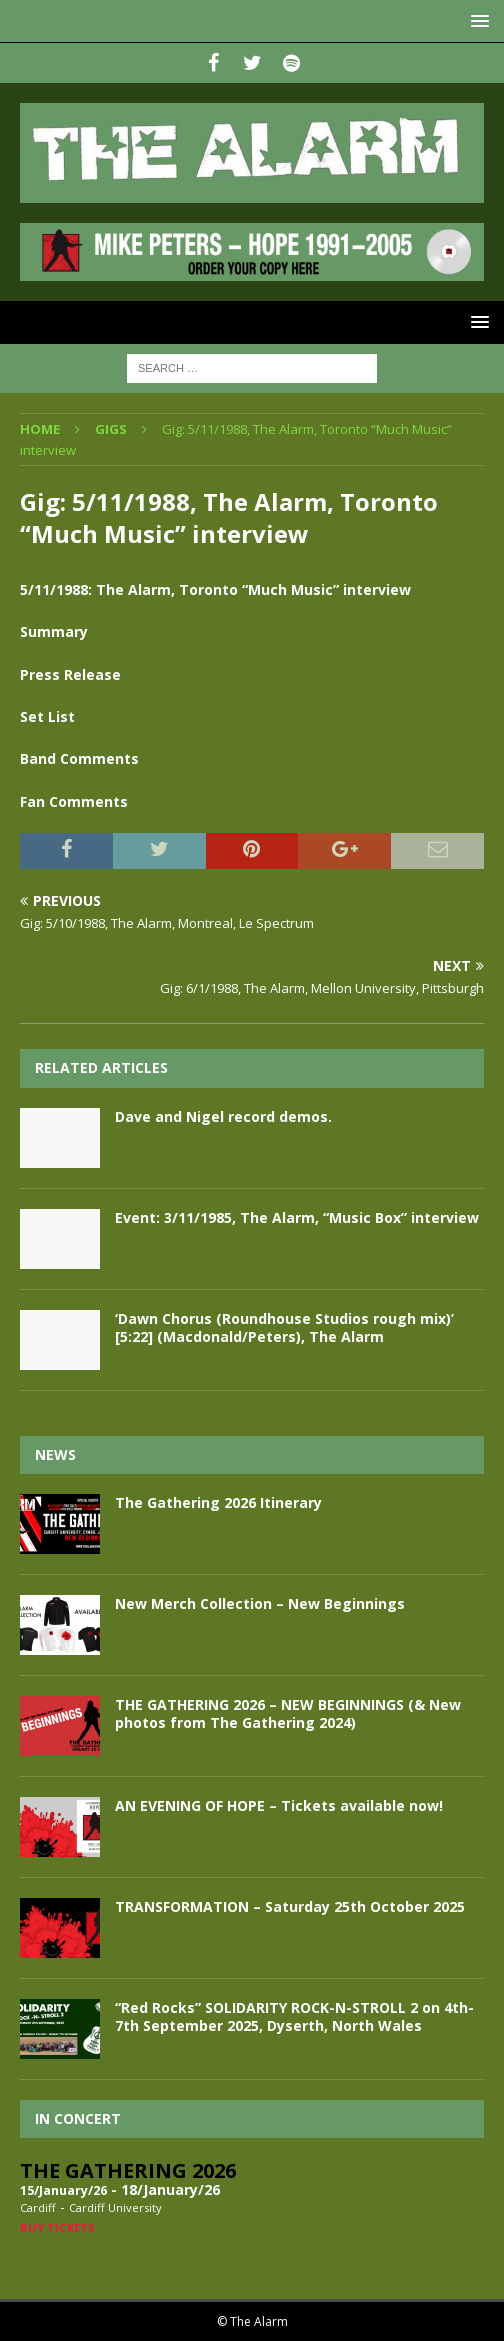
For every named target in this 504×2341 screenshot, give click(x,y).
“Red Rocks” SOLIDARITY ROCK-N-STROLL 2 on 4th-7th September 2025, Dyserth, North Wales (294, 2016)
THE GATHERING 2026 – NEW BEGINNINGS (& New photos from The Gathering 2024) (288, 1713)
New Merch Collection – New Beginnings (260, 1603)
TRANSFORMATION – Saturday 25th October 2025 (290, 1906)
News (55, 1454)
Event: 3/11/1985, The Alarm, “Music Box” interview (297, 1217)
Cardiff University (115, 2207)
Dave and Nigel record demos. (223, 1116)
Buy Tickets (57, 2227)
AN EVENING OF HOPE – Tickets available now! (279, 1805)
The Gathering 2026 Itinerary (218, 1502)
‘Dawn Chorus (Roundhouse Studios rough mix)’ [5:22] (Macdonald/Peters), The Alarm (284, 1327)
